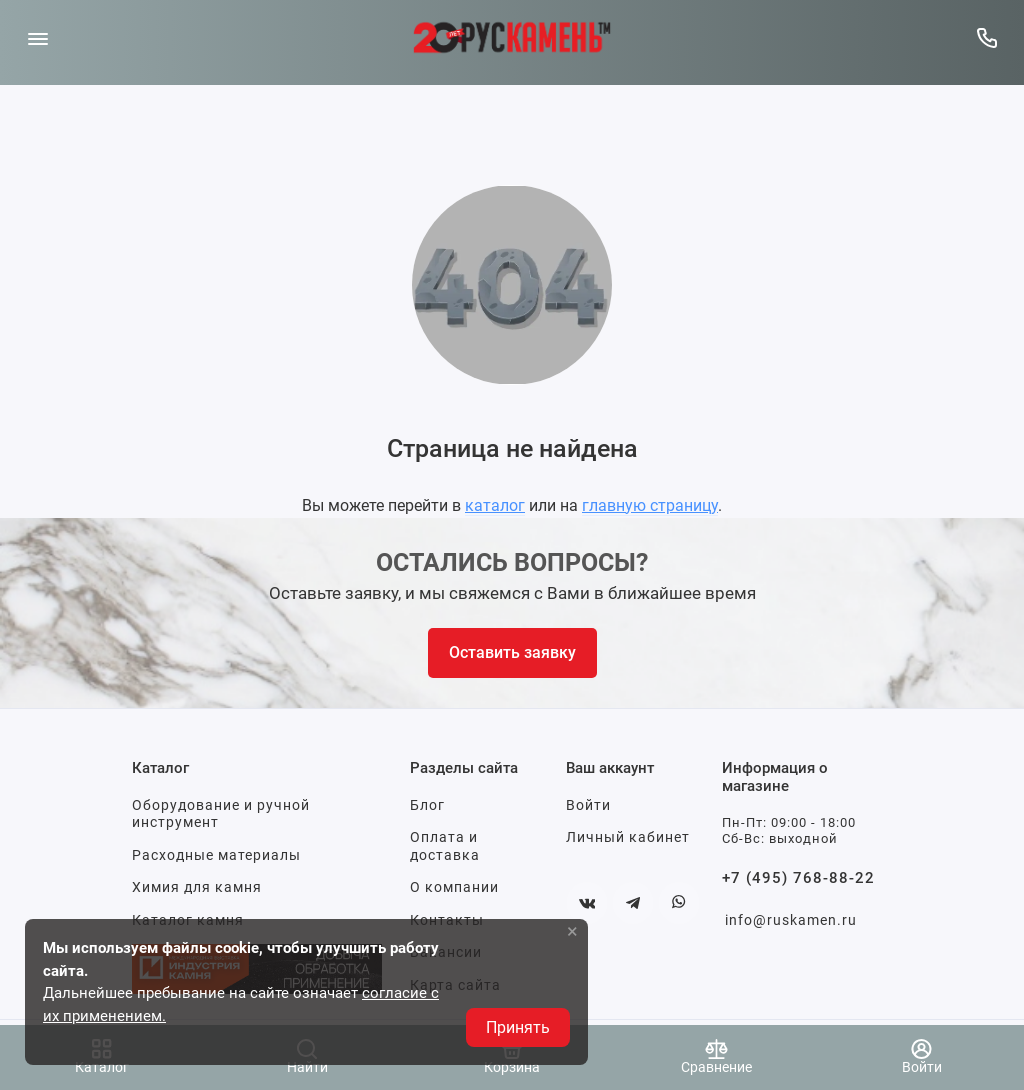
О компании (454, 887)
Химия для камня (197, 887)
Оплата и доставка (445, 846)
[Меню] (37, 37)
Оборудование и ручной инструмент (221, 814)
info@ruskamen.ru (791, 920)
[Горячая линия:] (986, 37)
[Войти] (921, 1057)
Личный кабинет (628, 837)
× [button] (572, 931)
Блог (427, 805)
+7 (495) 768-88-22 (798, 878)
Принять (518, 1027)
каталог (495, 505)
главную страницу (650, 505)
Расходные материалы (216, 855)
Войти (588, 805)
